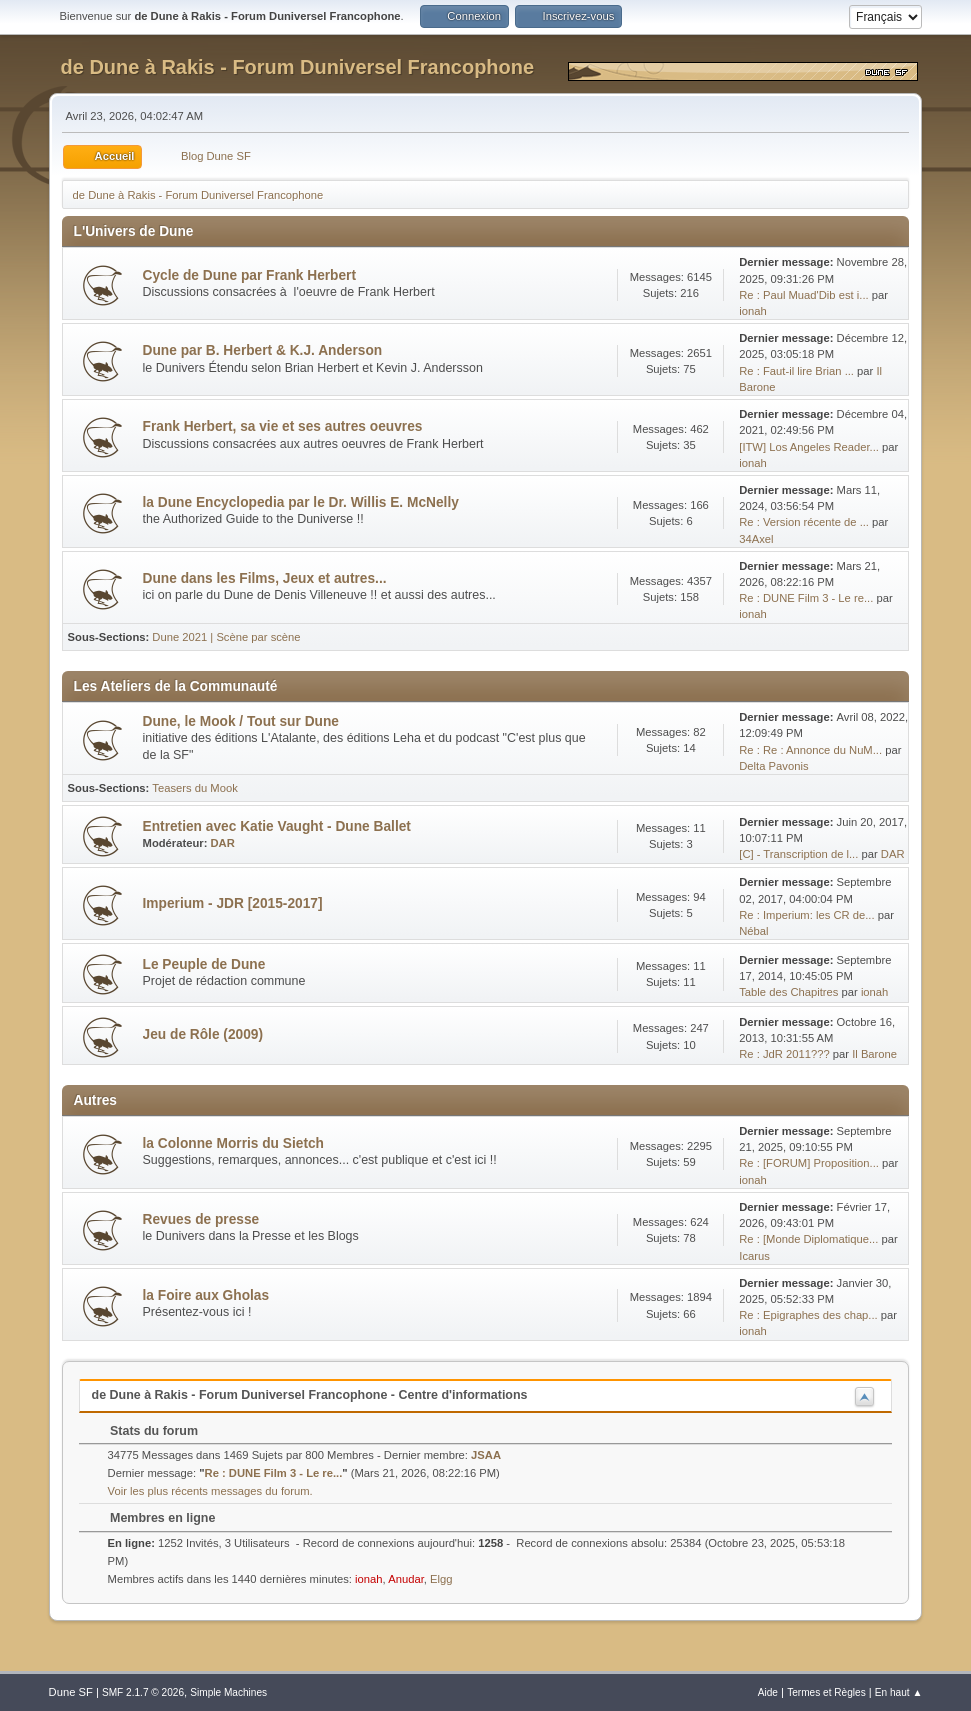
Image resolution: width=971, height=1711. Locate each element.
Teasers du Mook (194, 788)
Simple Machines (228, 1692)
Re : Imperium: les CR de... (806, 915)
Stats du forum (144, 1431)
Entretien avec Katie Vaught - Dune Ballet (277, 826)
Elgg (441, 1579)
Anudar (406, 1579)
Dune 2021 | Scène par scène (226, 637)
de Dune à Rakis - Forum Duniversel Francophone (297, 67)
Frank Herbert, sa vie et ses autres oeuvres (283, 426)
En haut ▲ (899, 1692)
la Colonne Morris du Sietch (233, 1143)
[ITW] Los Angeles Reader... (809, 447)
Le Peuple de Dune (204, 964)
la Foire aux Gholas (206, 1295)
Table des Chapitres (788, 992)
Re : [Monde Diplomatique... (808, 1239)
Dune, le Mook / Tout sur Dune (241, 721)
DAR (223, 843)
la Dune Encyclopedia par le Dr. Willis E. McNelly (301, 502)
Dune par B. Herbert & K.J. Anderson (263, 350)
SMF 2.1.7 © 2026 (143, 1692)
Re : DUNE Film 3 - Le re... (806, 598)
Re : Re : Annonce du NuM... (810, 750)
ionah (752, 311)
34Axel (756, 539)
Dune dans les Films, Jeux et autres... (265, 578)
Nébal (753, 931)
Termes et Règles (826, 1692)
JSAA (486, 1455)
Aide (768, 1692)
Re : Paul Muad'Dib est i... (803, 295)
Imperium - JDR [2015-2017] (233, 903)
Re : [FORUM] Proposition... (809, 1163)
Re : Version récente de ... (804, 522)
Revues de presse (201, 1219)
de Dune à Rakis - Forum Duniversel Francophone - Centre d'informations (310, 1395)
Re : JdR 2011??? (784, 1054)
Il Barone (874, 1054)
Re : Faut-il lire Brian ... (796, 371)
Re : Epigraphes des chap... (808, 1315)
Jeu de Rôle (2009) (203, 1034)
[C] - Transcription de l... (798, 854)
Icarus (754, 1256)
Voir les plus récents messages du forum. (210, 1491)
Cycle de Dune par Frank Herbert (249, 275)
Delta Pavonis (773, 766)
